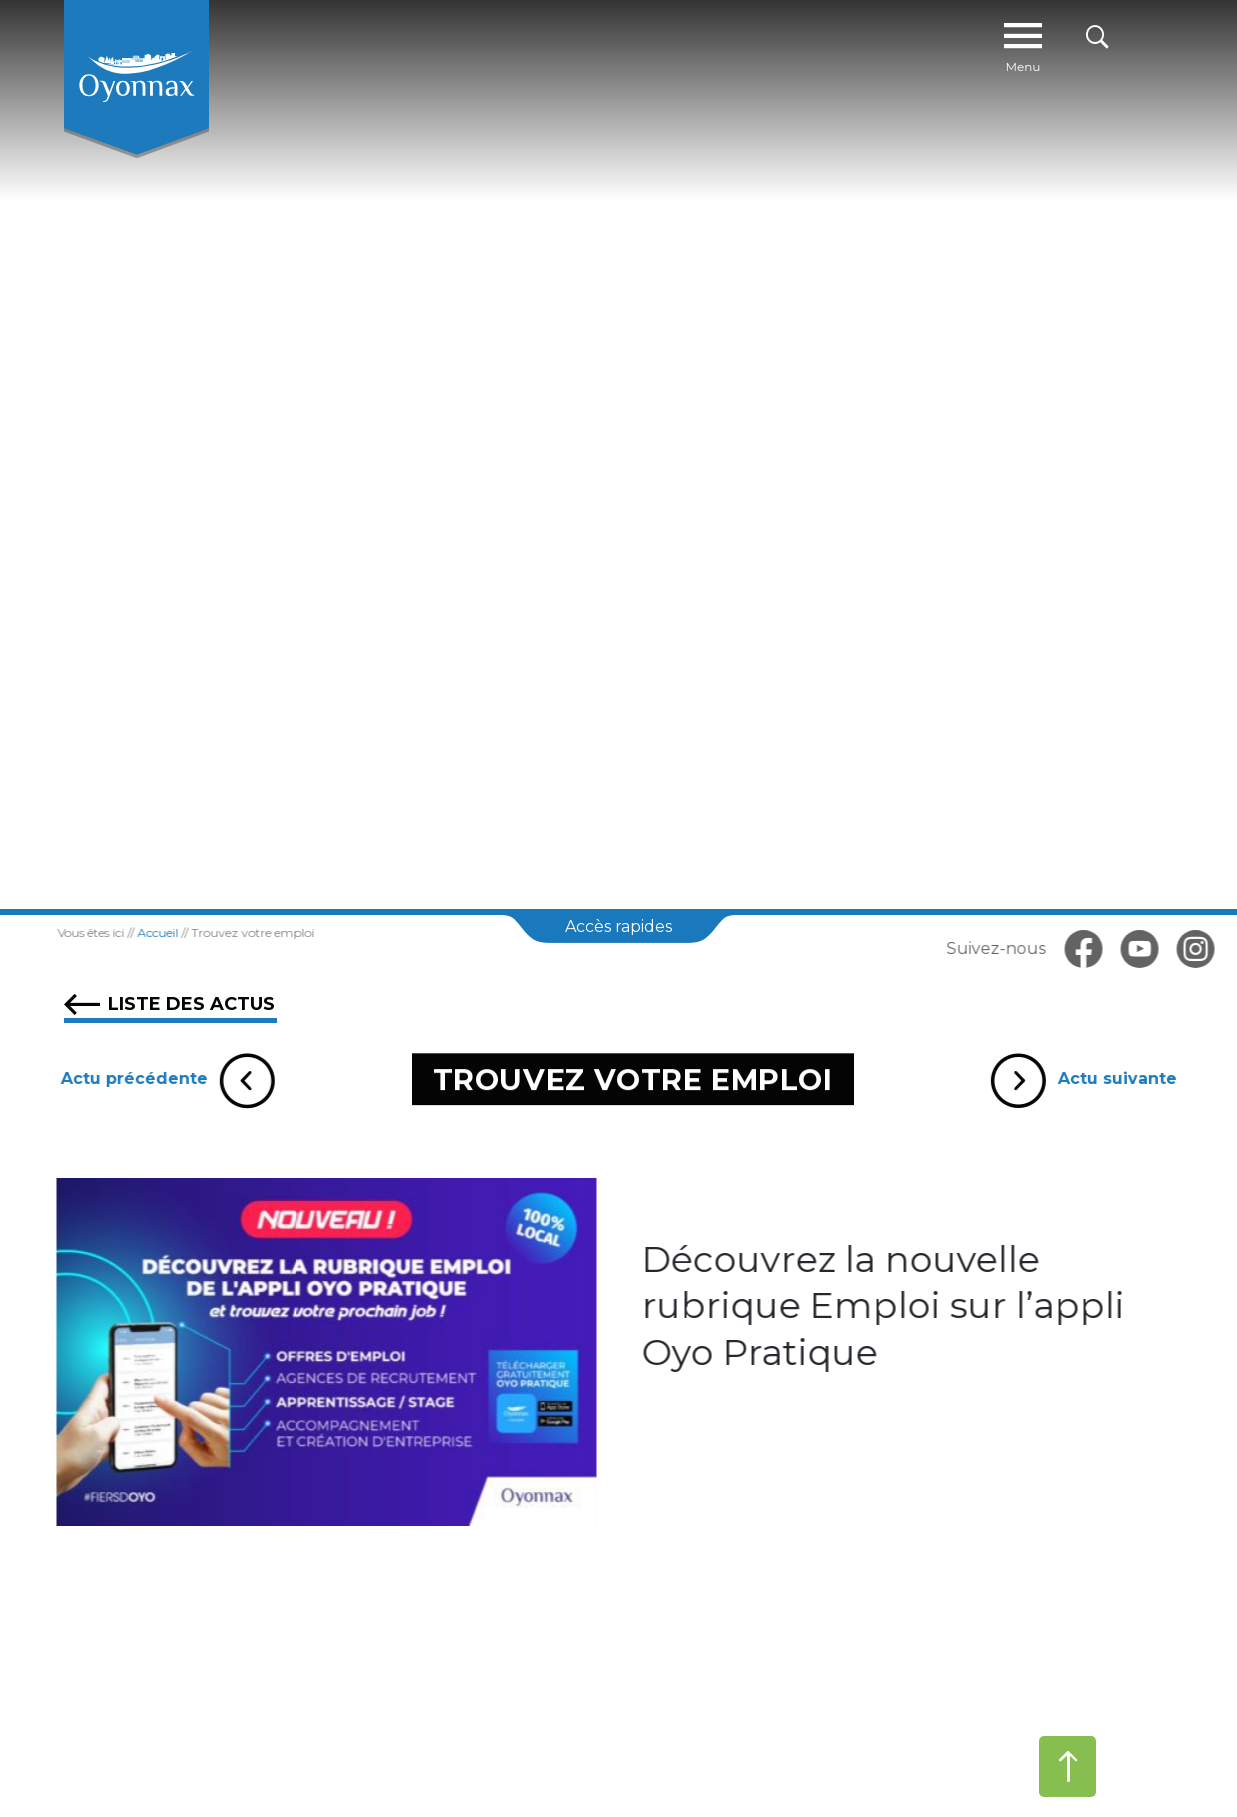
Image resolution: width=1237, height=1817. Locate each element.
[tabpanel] (618, 454)
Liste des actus (169, 1004)
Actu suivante (1090, 1078)
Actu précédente (159, 1078)
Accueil (142, 932)
